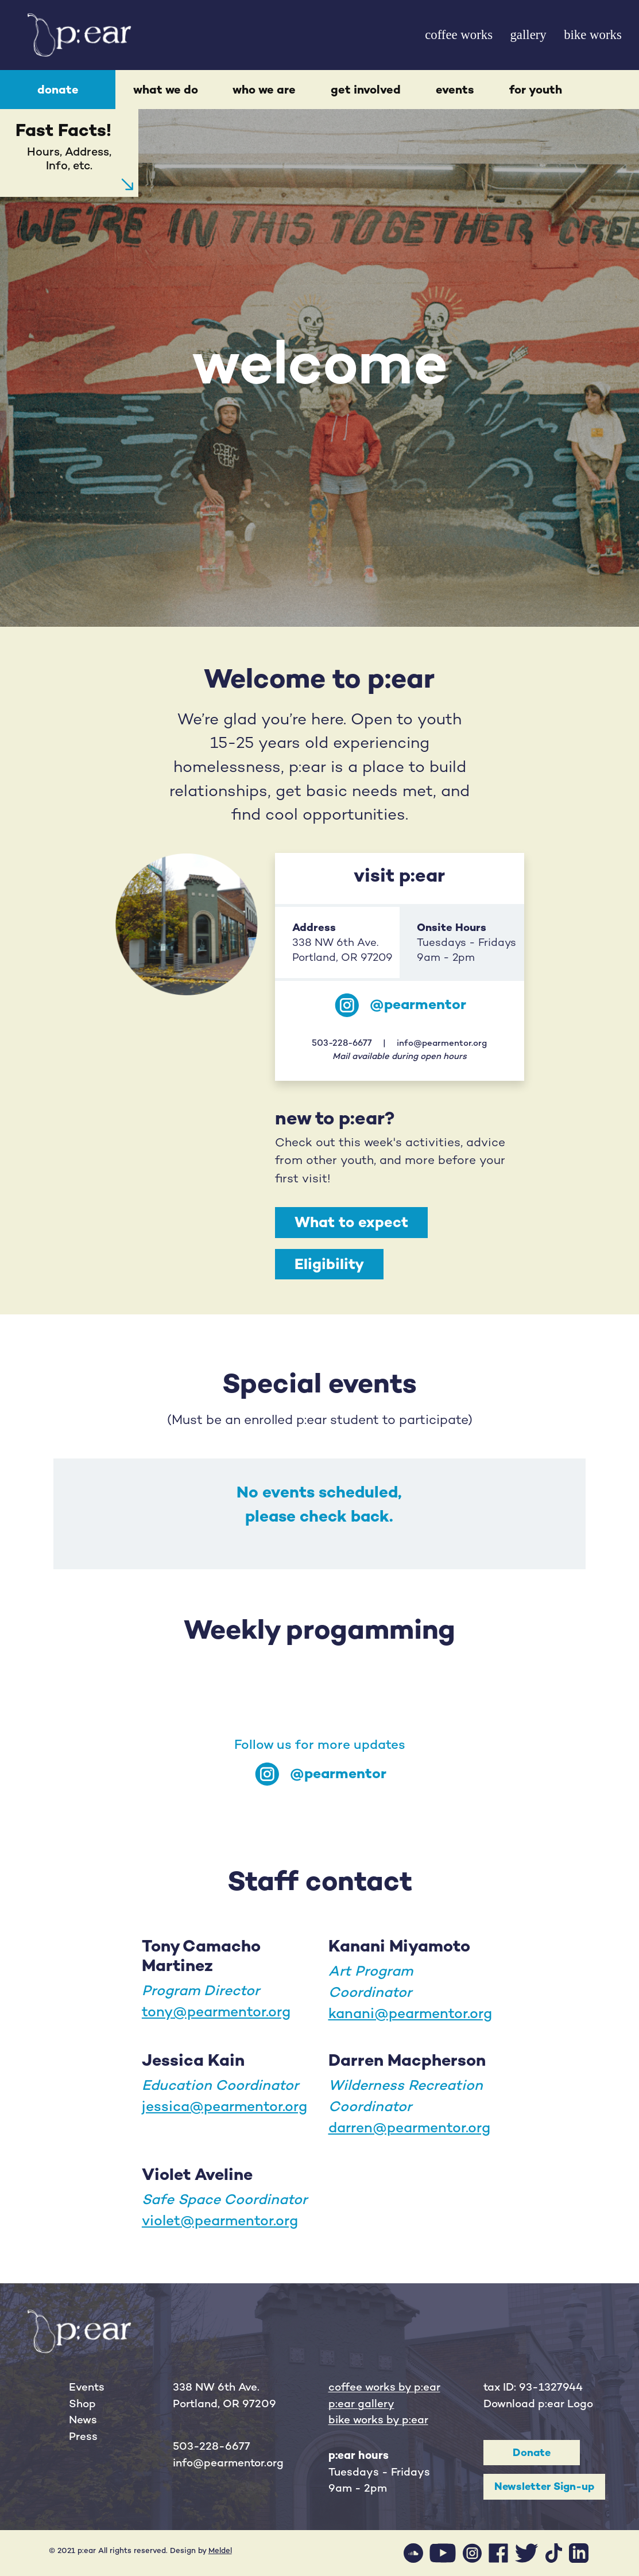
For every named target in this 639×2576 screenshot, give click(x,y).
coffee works (459, 35)
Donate (532, 2452)
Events (86, 2387)
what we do (165, 89)
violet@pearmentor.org (220, 2220)
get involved (366, 89)
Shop (82, 2403)
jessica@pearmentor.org (224, 2106)
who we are (264, 89)
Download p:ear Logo (538, 2403)
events (455, 89)
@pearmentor (418, 1004)
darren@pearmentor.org (409, 2127)
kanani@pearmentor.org (410, 2013)
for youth (535, 89)
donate (58, 89)
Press (83, 2436)
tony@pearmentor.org (216, 2011)
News (83, 2419)
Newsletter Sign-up (544, 2486)
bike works (593, 35)
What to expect (351, 1222)
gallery (528, 35)
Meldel (220, 2550)
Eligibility (329, 1264)
